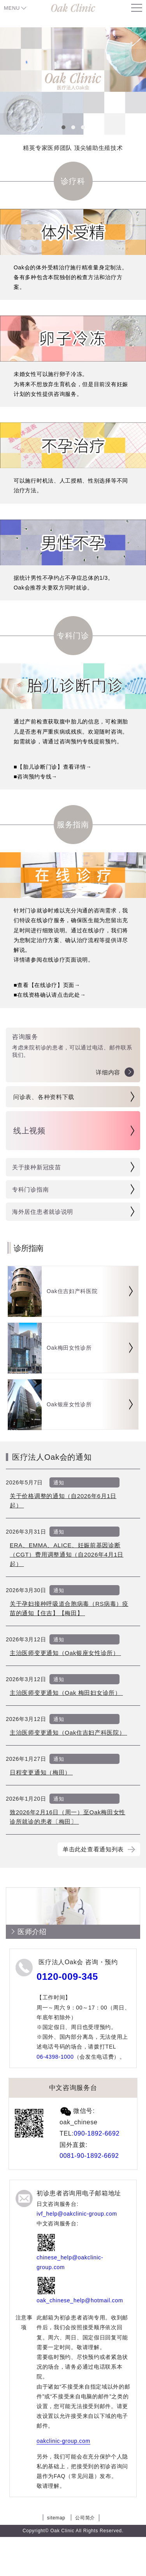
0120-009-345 (67, 1976)
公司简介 (85, 2518)
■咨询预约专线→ (35, 776)
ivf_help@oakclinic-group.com (77, 2214)
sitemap (56, 2518)
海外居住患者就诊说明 (42, 1211)
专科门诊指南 (30, 1189)
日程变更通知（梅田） (41, 1772)
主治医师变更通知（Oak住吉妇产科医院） (68, 1732)
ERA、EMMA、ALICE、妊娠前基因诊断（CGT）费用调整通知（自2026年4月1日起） (66, 1554)
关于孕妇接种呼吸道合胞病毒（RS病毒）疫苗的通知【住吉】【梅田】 (69, 1608)
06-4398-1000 (55, 2057)
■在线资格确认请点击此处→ (50, 995)
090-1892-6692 (97, 2133)
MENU (12, 8)
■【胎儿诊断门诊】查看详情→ (52, 767)
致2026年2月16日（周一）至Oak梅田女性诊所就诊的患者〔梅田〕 (67, 1817)
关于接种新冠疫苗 (36, 1167)
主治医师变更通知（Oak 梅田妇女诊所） (66, 1692)
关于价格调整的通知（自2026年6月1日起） (63, 1501)
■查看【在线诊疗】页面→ (47, 985)
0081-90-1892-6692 (89, 2155)
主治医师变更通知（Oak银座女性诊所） (65, 1653)
